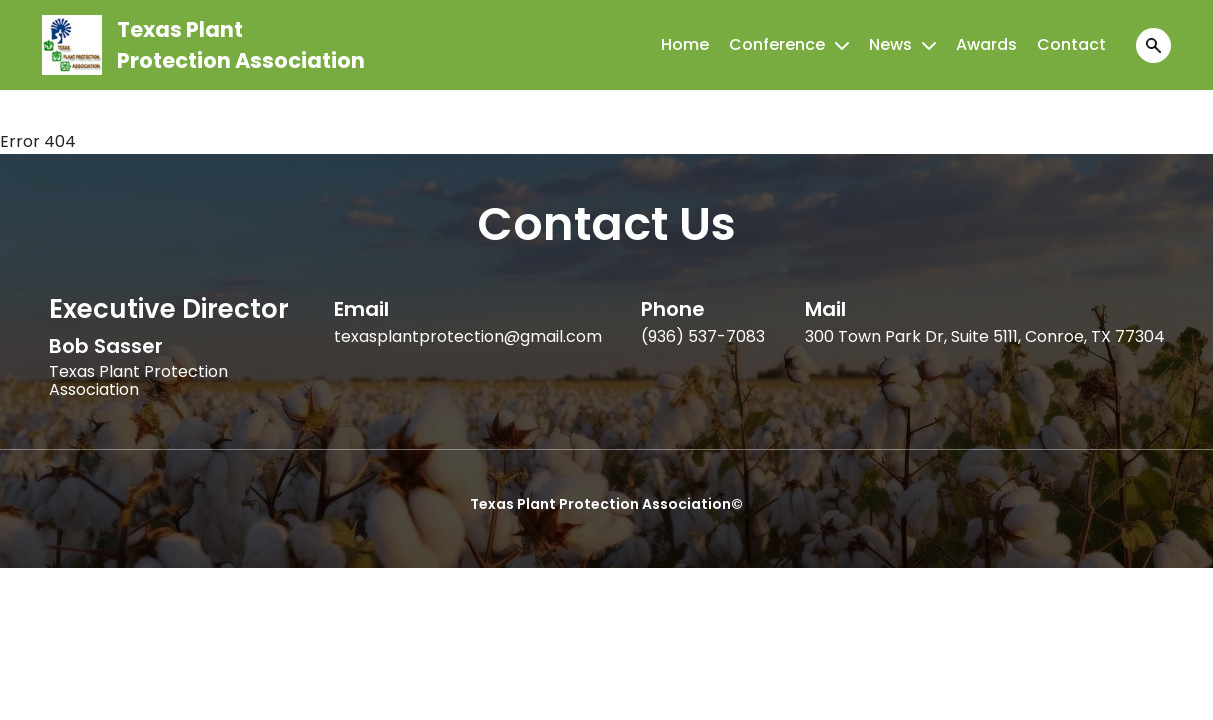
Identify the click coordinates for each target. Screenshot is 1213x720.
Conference (777, 44)
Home (685, 44)
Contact (1071, 44)
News (890, 44)
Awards (986, 44)
